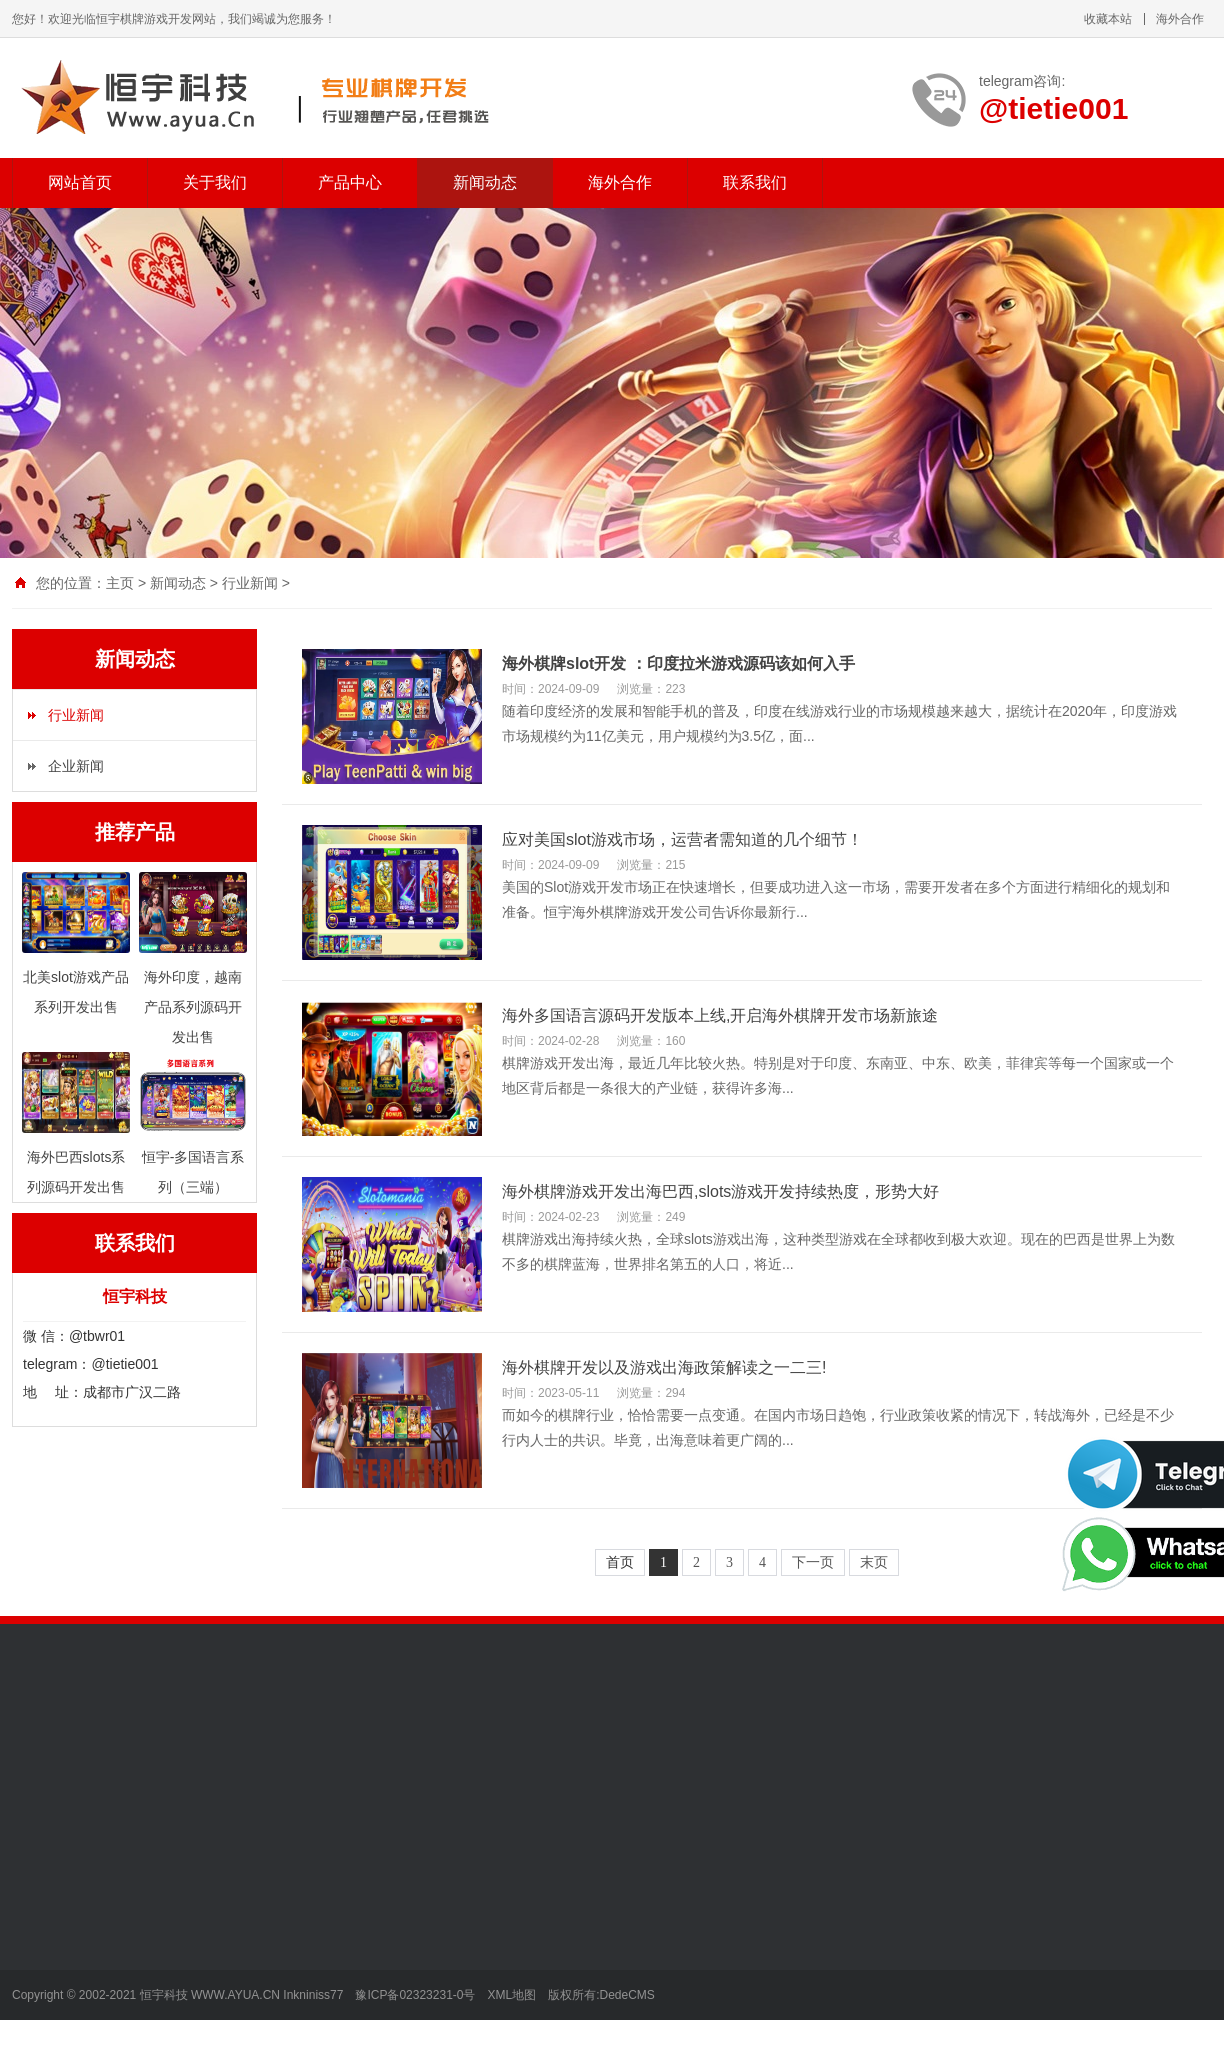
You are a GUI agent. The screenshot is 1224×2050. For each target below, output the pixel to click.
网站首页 (80, 182)
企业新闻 (76, 766)
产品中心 (350, 182)
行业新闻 (250, 583)
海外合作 (1180, 19)
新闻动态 (485, 182)
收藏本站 (1108, 19)
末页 (874, 1562)
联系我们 (755, 182)
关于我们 (215, 182)
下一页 (813, 1562)
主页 (120, 583)
